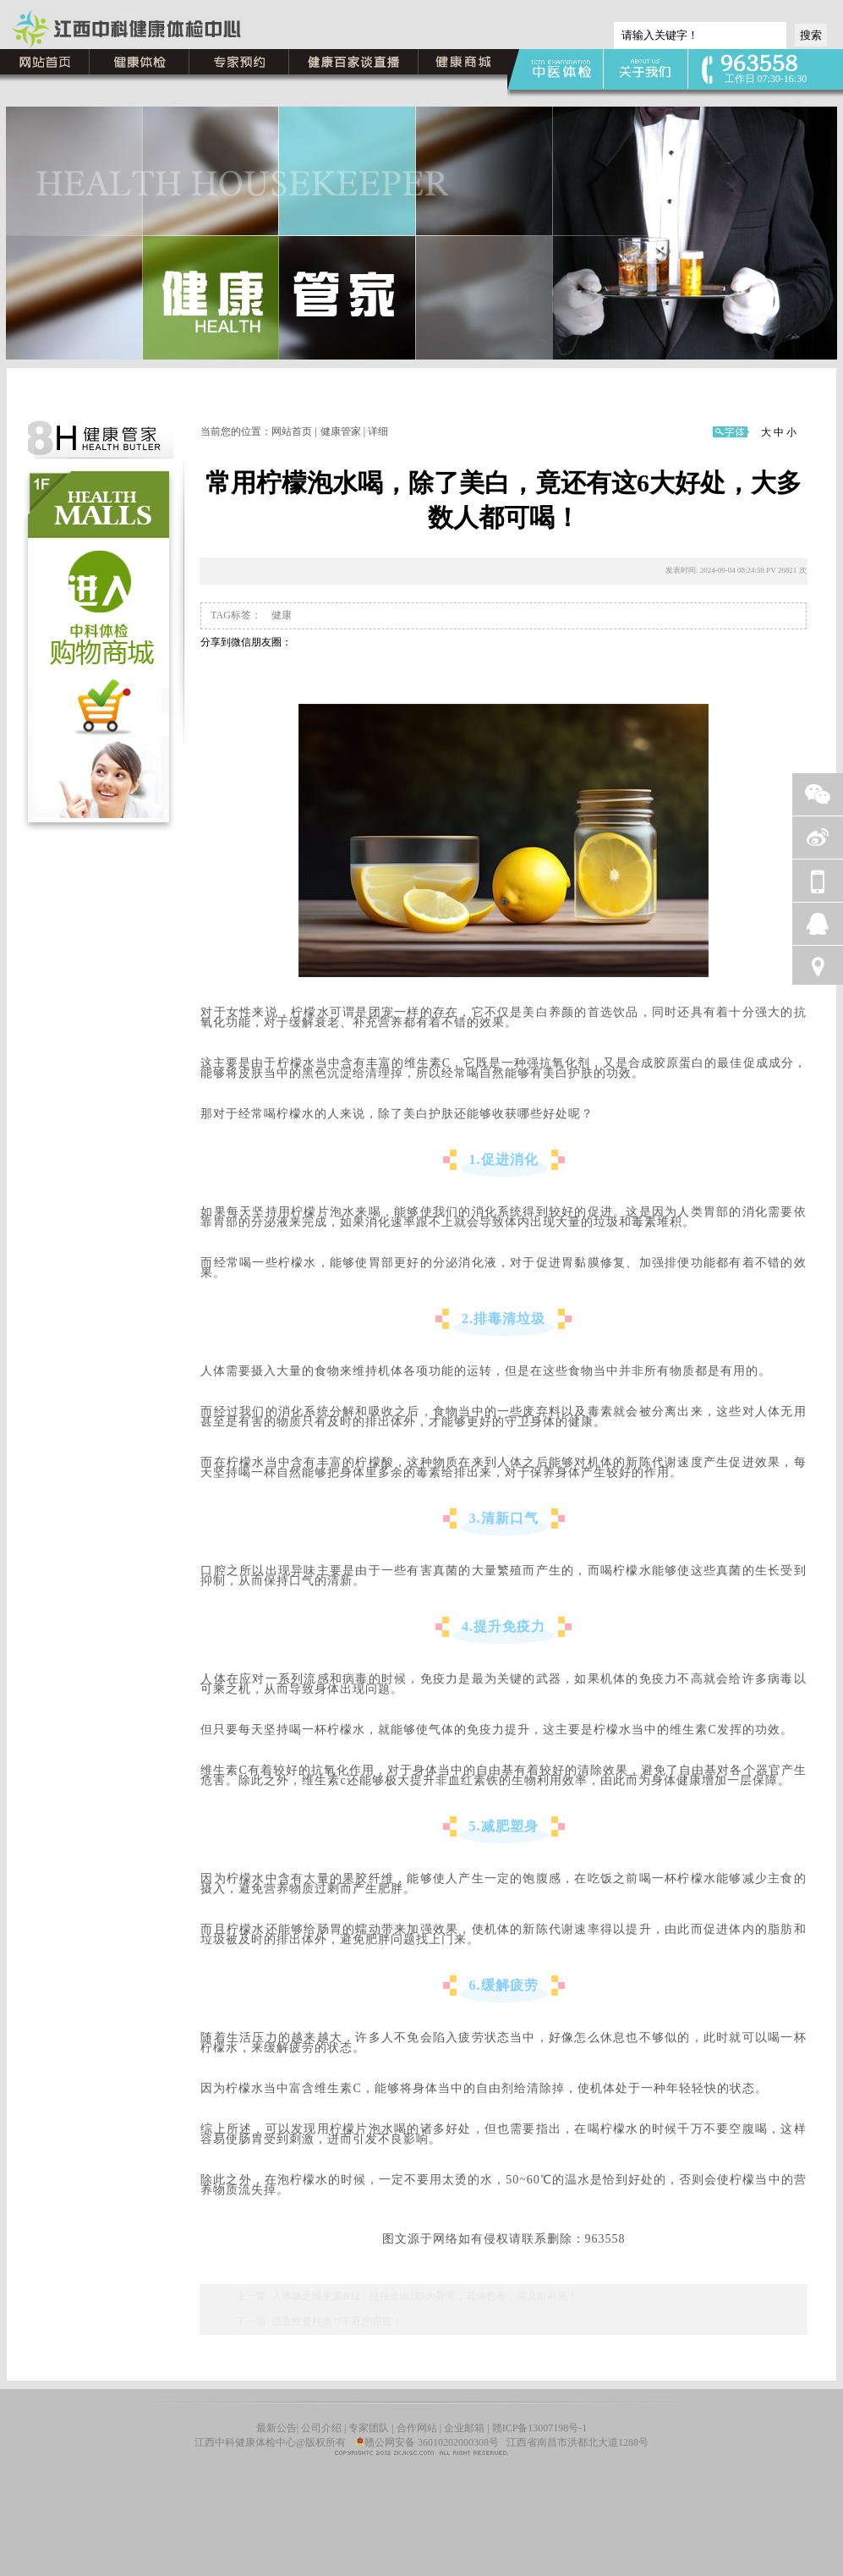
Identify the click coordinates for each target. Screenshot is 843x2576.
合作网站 (417, 2428)
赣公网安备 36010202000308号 (427, 2442)
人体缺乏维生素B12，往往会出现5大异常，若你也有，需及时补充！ (424, 2296)
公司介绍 (322, 2428)
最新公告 (276, 2428)
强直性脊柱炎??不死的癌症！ (336, 2321)
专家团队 (368, 2428)
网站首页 (291, 431)
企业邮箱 (464, 2428)
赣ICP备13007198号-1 (540, 2428)
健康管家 (340, 431)
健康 (280, 615)
